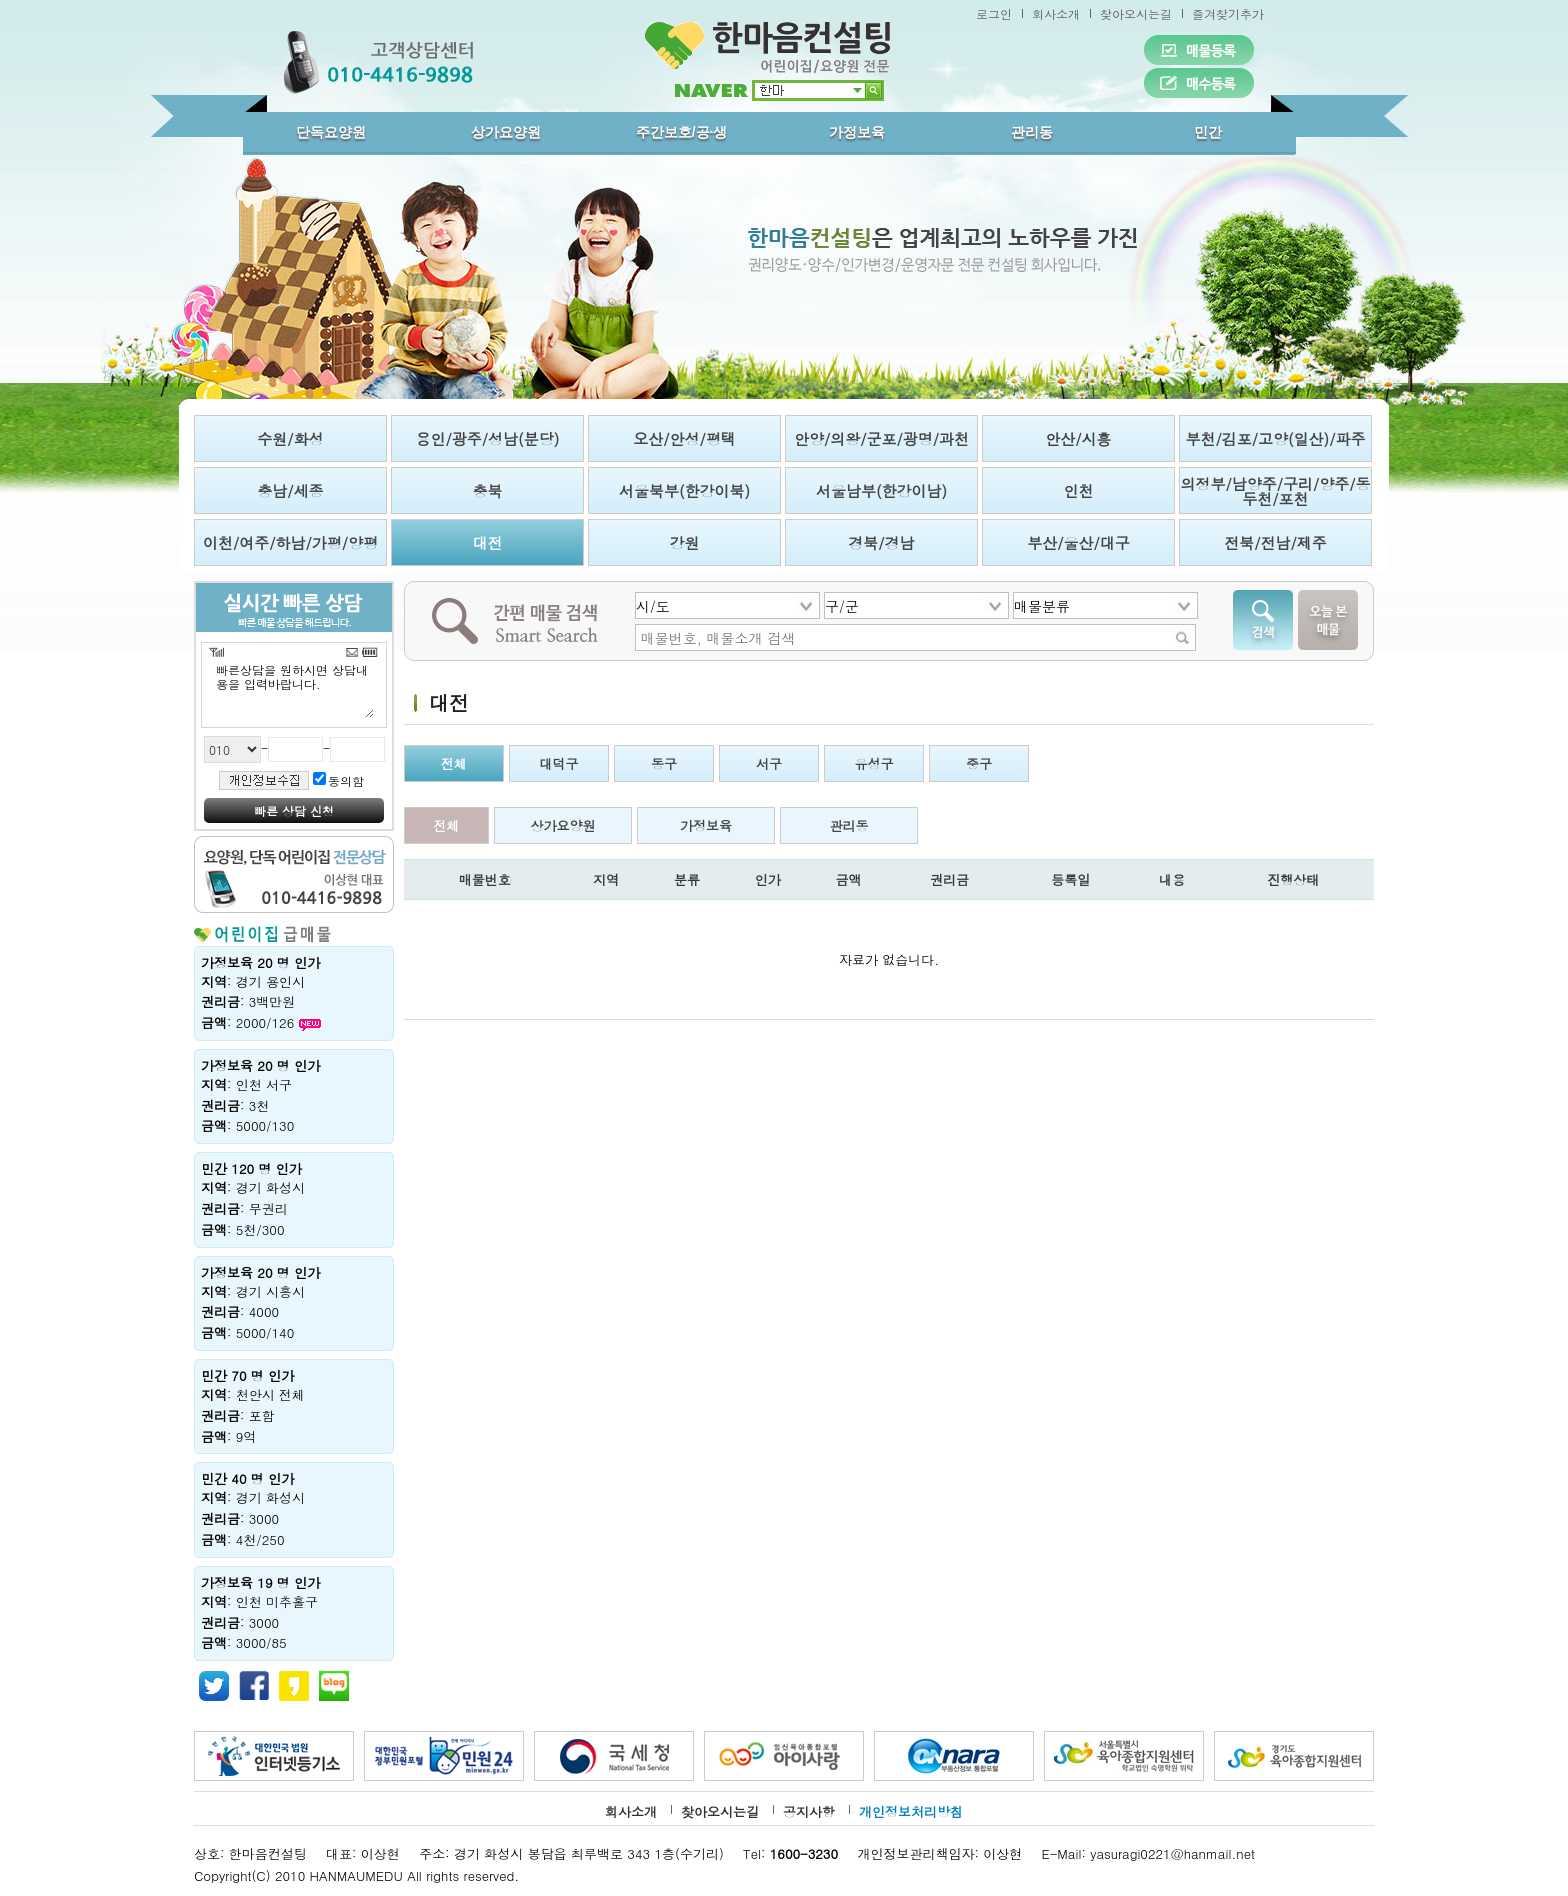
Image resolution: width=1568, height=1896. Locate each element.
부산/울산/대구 (1078, 542)
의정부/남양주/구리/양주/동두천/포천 (1275, 491)
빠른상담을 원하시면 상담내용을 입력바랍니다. (294, 689)
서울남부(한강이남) (881, 490)
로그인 (994, 13)
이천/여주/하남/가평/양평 (290, 542)
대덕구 (559, 763)
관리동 (1032, 132)
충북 (488, 490)
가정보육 (857, 132)
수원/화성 (290, 438)
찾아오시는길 (1136, 13)
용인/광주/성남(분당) (488, 438)
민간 (1208, 132)
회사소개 (1056, 13)
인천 (1079, 490)
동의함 (346, 780)
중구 (979, 763)
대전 (488, 542)
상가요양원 (506, 132)
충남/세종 (290, 490)
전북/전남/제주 (1275, 542)
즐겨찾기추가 (1228, 13)
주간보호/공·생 (682, 132)
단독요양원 (331, 132)
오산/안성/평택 (684, 438)
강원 (685, 542)
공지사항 (809, 1811)
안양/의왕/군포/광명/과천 (881, 438)
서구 (769, 763)
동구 (664, 763)
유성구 (874, 763)
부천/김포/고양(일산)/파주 (1275, 438)
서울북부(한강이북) (684, 490)
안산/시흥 (1078, 438)
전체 (454, 763)
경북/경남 (881, 542)
